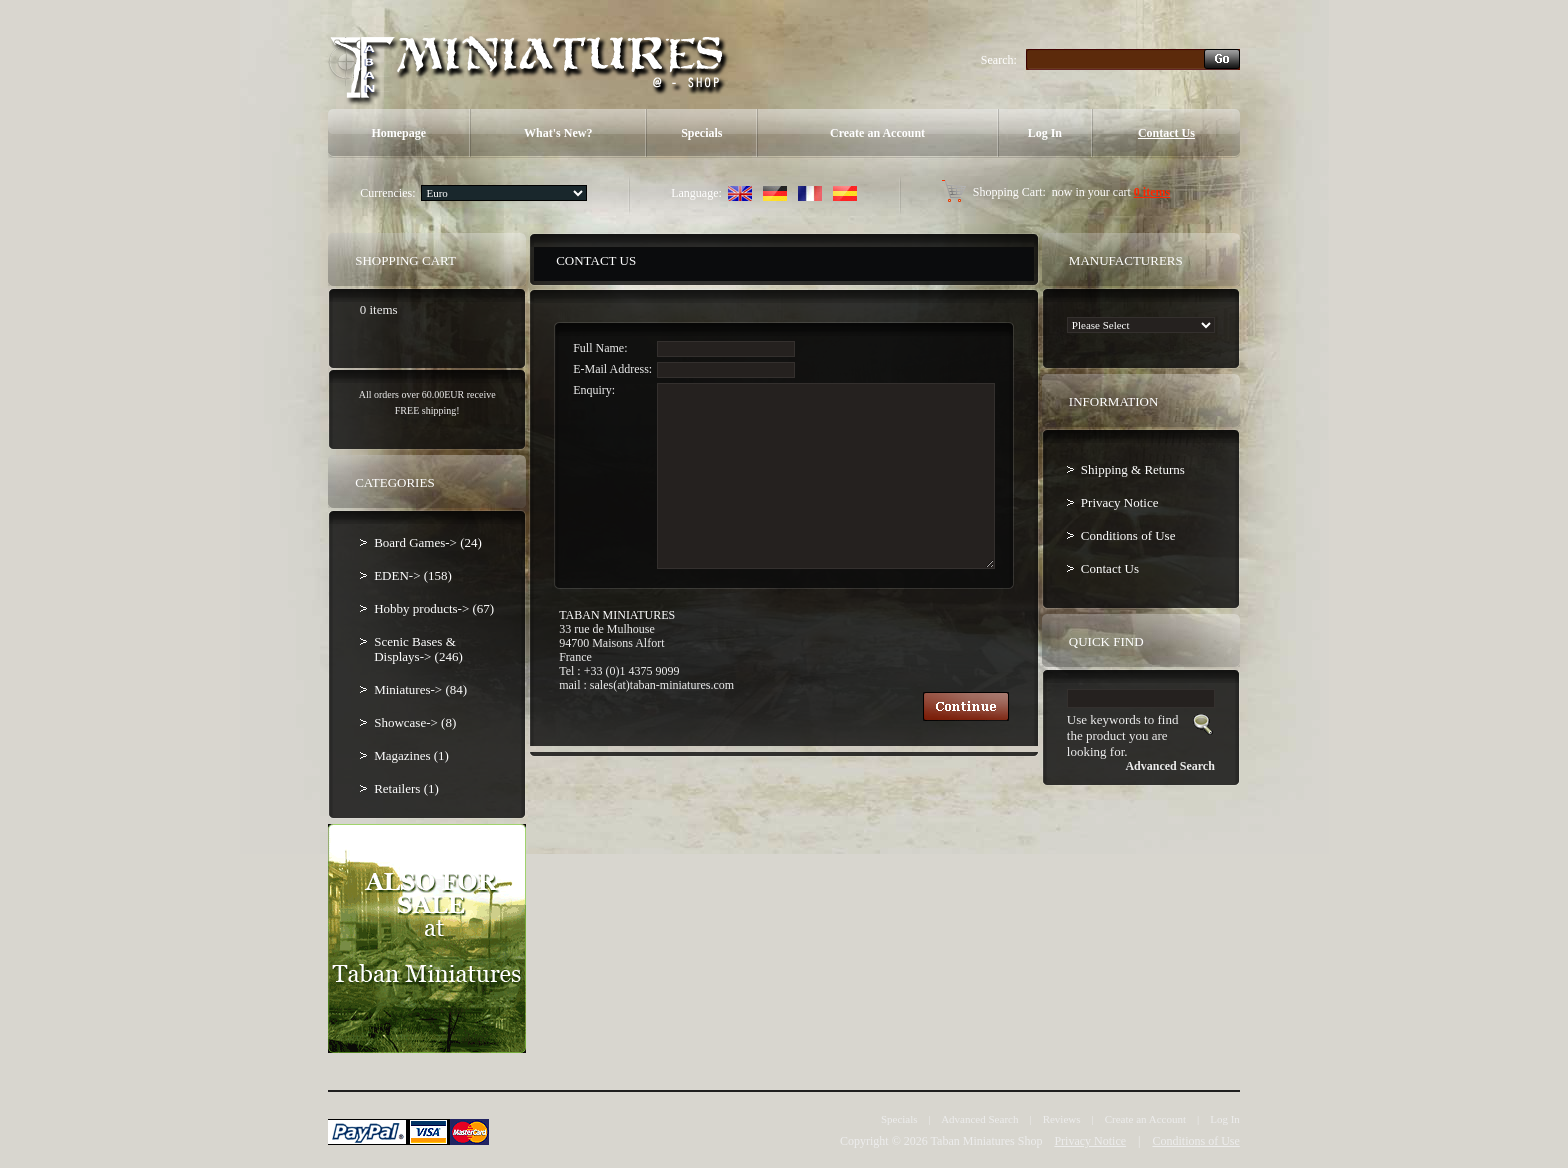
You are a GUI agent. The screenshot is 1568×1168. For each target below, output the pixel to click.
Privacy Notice (1120, 502)
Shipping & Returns (1133, 469)
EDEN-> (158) (413, 575)
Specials (701, 133)
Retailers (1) (406, 788)
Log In (1045, 133)
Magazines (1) (411, 755)
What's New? (558, 133)
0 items (1152, 192)
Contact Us (1166, 133)
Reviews (1062, 1119)
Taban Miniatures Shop (987, 1141)
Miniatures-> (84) (420, 689)
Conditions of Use (1128, 535)
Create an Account (877, 133)
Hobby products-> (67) (434, 608)
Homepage (398, 133)
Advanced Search (979, 1119)
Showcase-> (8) (415, 722)
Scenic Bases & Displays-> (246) (418, 649)
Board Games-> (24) (428, 542)
